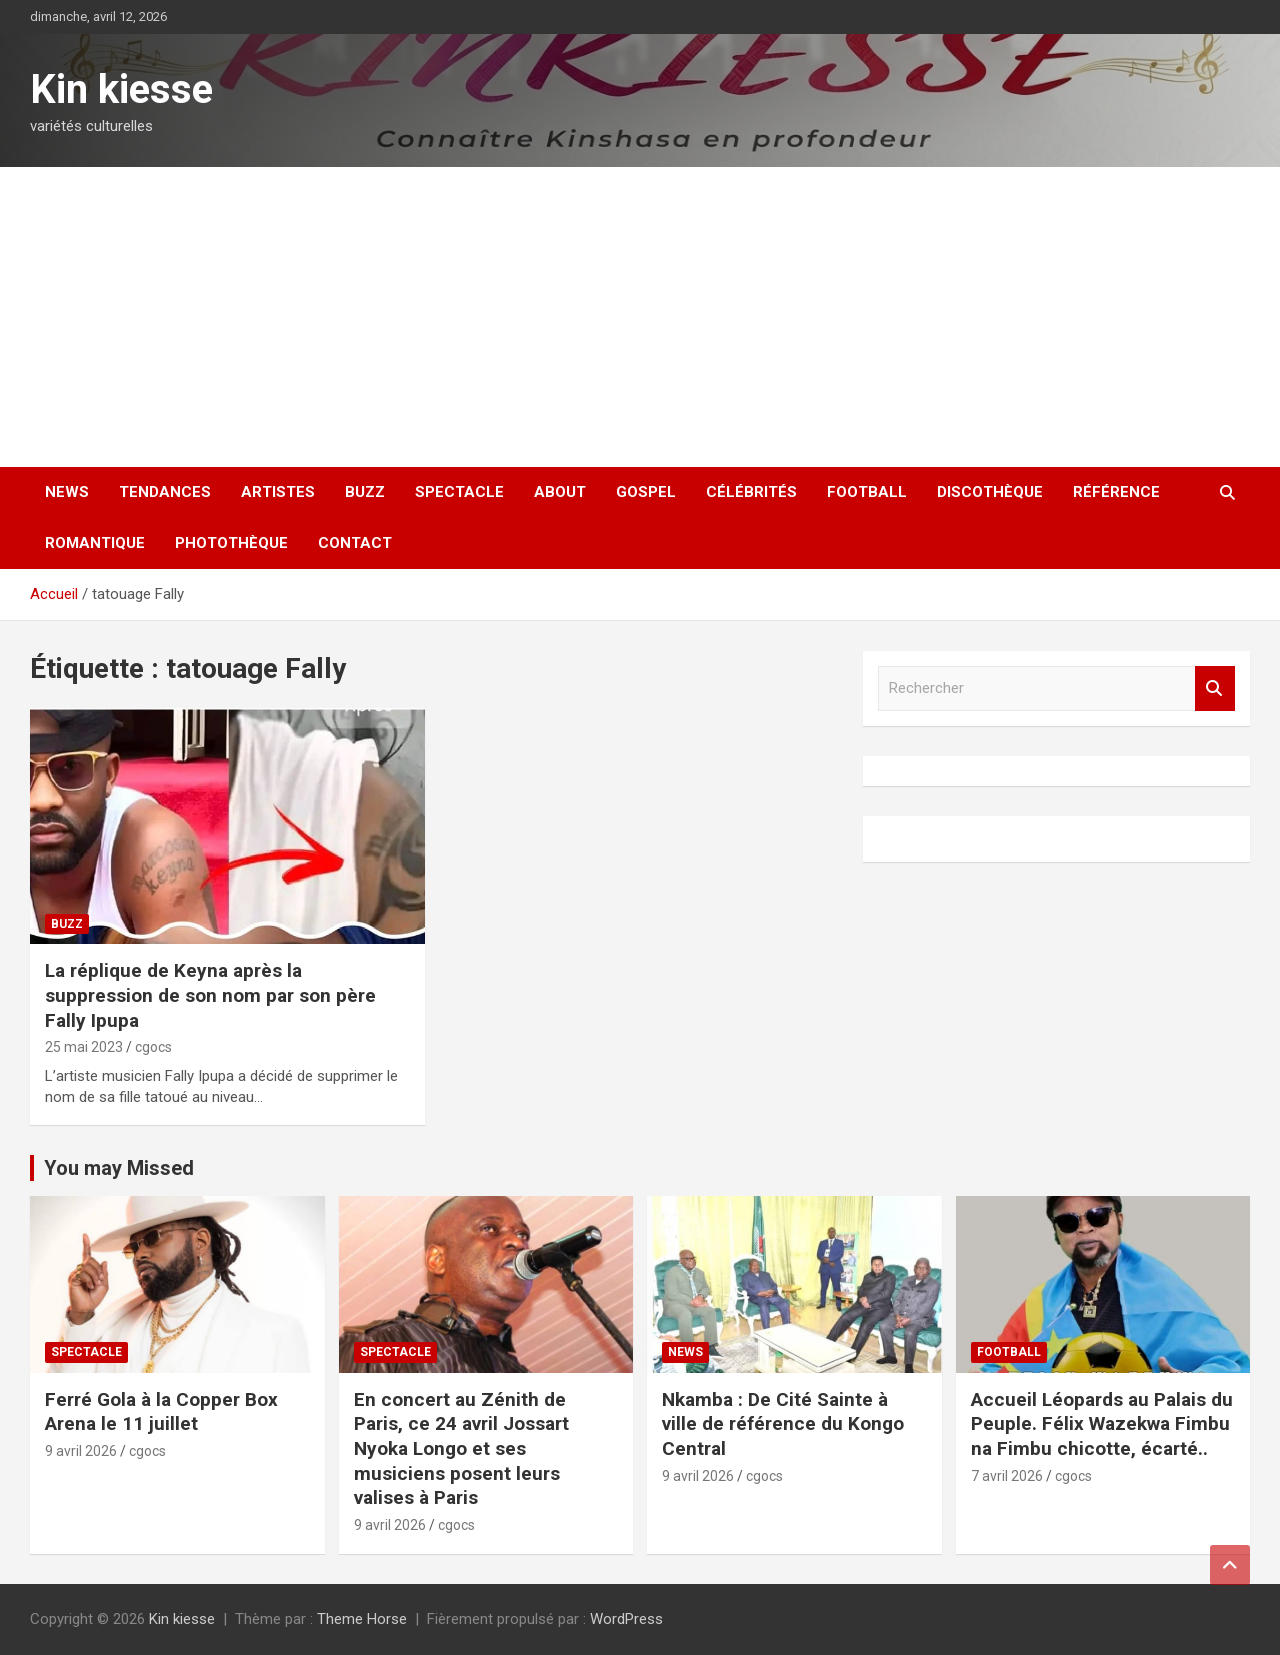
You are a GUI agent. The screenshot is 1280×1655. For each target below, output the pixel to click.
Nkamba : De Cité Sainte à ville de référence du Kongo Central (783, 1424)
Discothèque (990, 492)
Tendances (165, 492)
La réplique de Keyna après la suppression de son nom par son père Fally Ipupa (210, 995)
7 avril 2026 (1007, 1476)
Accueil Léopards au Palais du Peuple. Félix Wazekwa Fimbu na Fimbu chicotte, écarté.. (1102, 1424)
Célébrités (751, 492)
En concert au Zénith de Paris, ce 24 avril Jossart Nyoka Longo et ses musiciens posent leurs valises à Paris (461, 1449)
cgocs (153, 1047)
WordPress (626, 1619)
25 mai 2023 (84, 1047)
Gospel (646, 492)
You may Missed (119, 1168)
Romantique (95, 543)
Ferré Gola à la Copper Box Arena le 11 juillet (161, 1412)
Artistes (278, 492)
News (67, 492)
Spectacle (459, 492)
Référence (1116, 492)
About (560, 492)
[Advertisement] (640, 317)
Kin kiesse (121, 89)
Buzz (365, 492)
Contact (355, 543)
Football (867, 492)
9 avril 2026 (81, 1451)
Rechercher (1215, 688)
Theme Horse (362, 1619)
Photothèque (231, 543)
